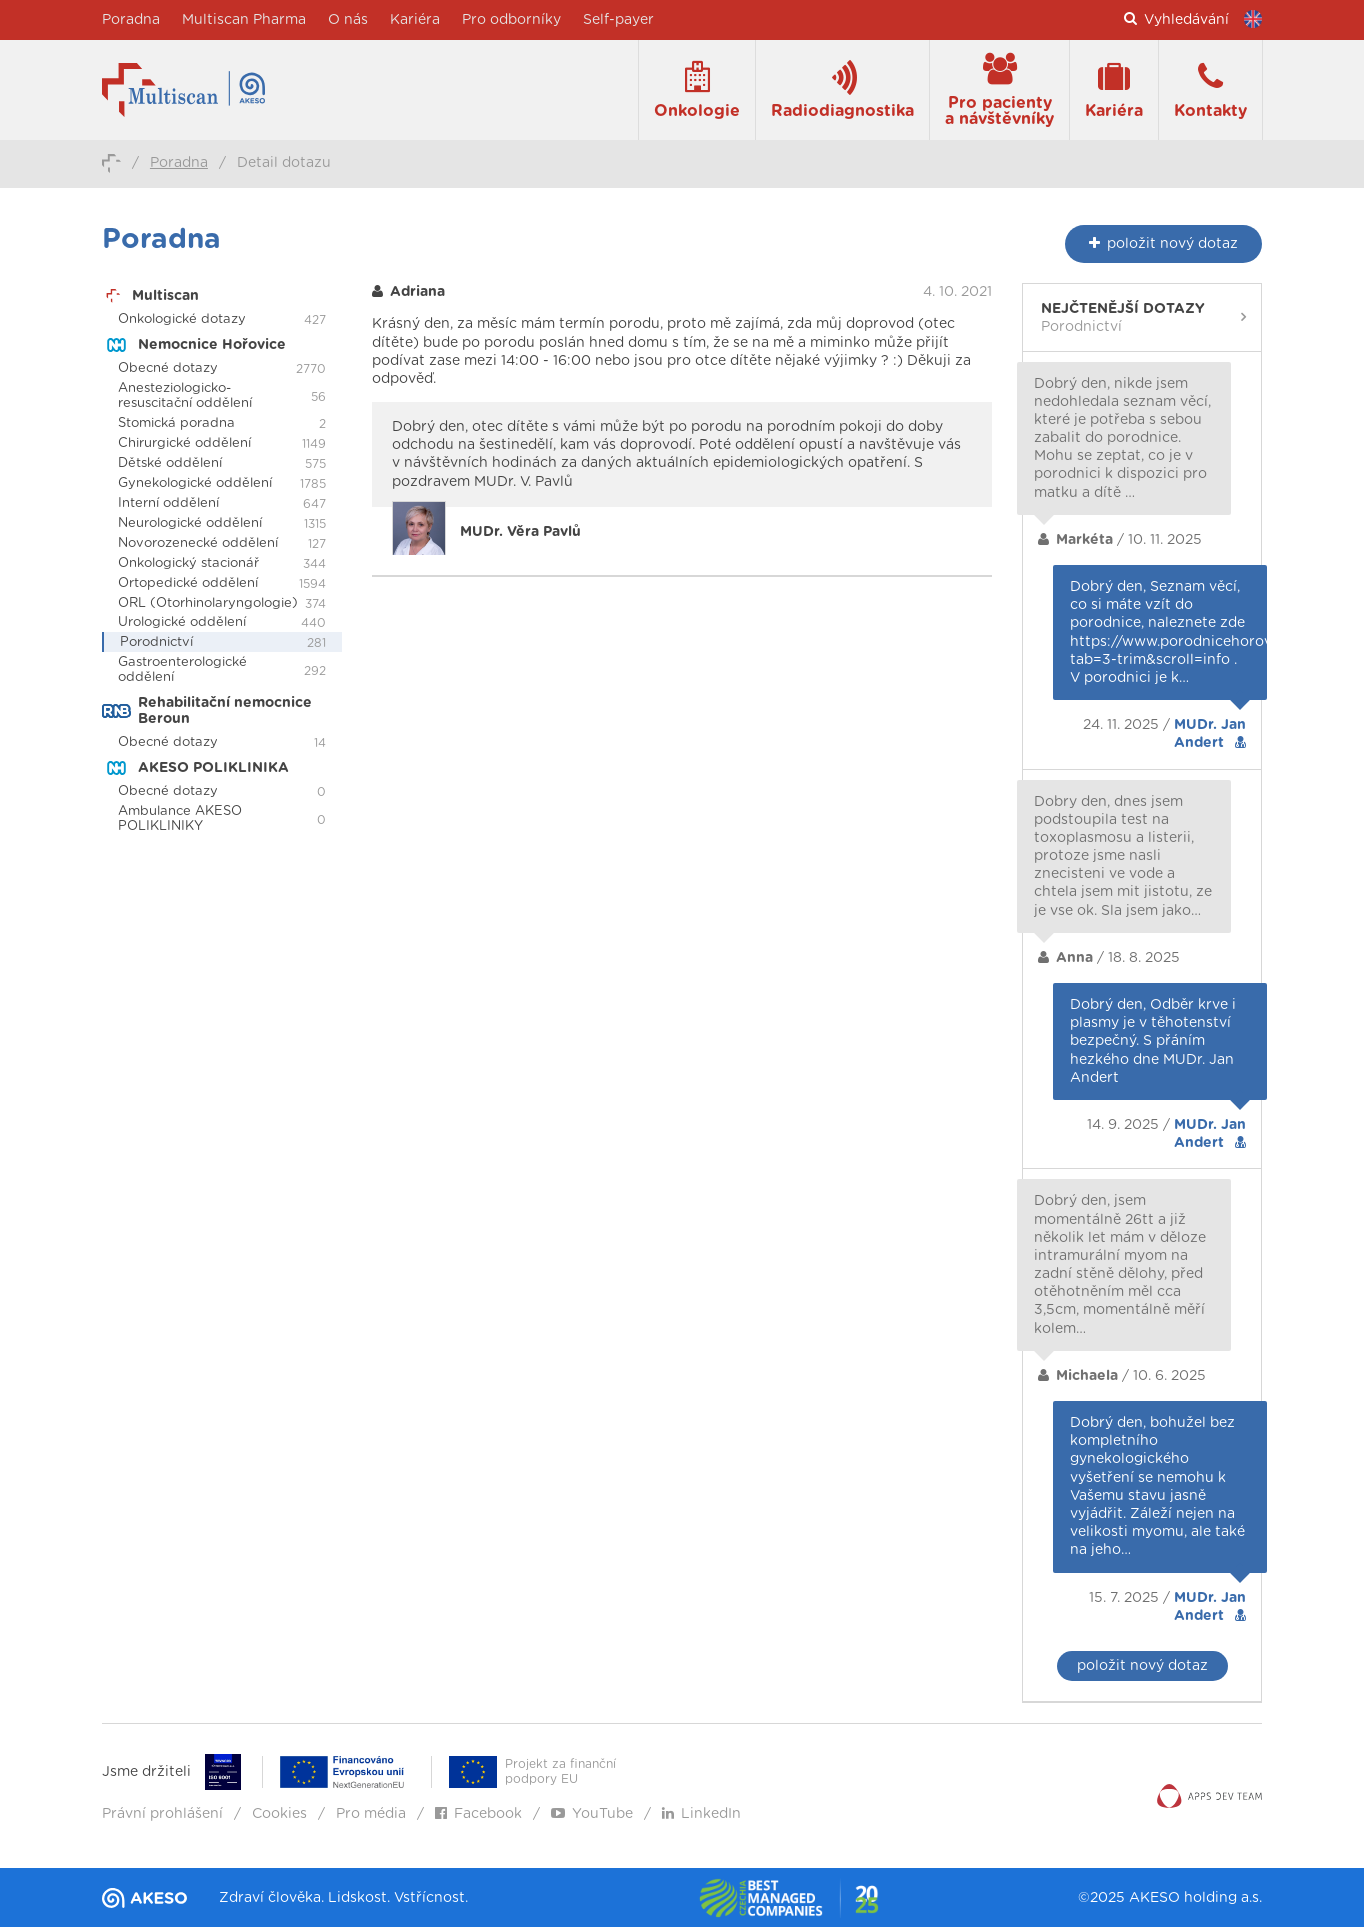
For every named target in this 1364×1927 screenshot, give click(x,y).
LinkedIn (701, 1814)
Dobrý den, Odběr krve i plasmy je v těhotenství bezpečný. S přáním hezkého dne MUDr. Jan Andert (1153, 1041)
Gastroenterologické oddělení (182, 670)
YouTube (592, 1814)
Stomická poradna (176, 423)
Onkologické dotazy (182, 319)
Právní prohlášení (162, 1814)
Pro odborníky (511, 20)
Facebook (478, 1814)
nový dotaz (1163, 243)
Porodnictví (156, 642)
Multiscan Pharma (244, 20)
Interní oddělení (168, 503)
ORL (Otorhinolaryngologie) (208, 603)
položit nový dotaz (1142, 1666)
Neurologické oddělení (190, 523)
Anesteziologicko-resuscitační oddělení (185, 396)
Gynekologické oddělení (195, 483)
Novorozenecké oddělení (198, 543)
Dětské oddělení (170, 463)
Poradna (131, 20)
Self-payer (618, 20)
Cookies (279, 1814)
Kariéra (415, 20)
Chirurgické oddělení (184, 443)
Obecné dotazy (168, 368)
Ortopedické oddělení (188, 583)
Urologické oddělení (182, 622)
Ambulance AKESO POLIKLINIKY (180, 819)
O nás (348, 20)
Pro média (371, 1814)
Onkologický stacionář (188, 563)
